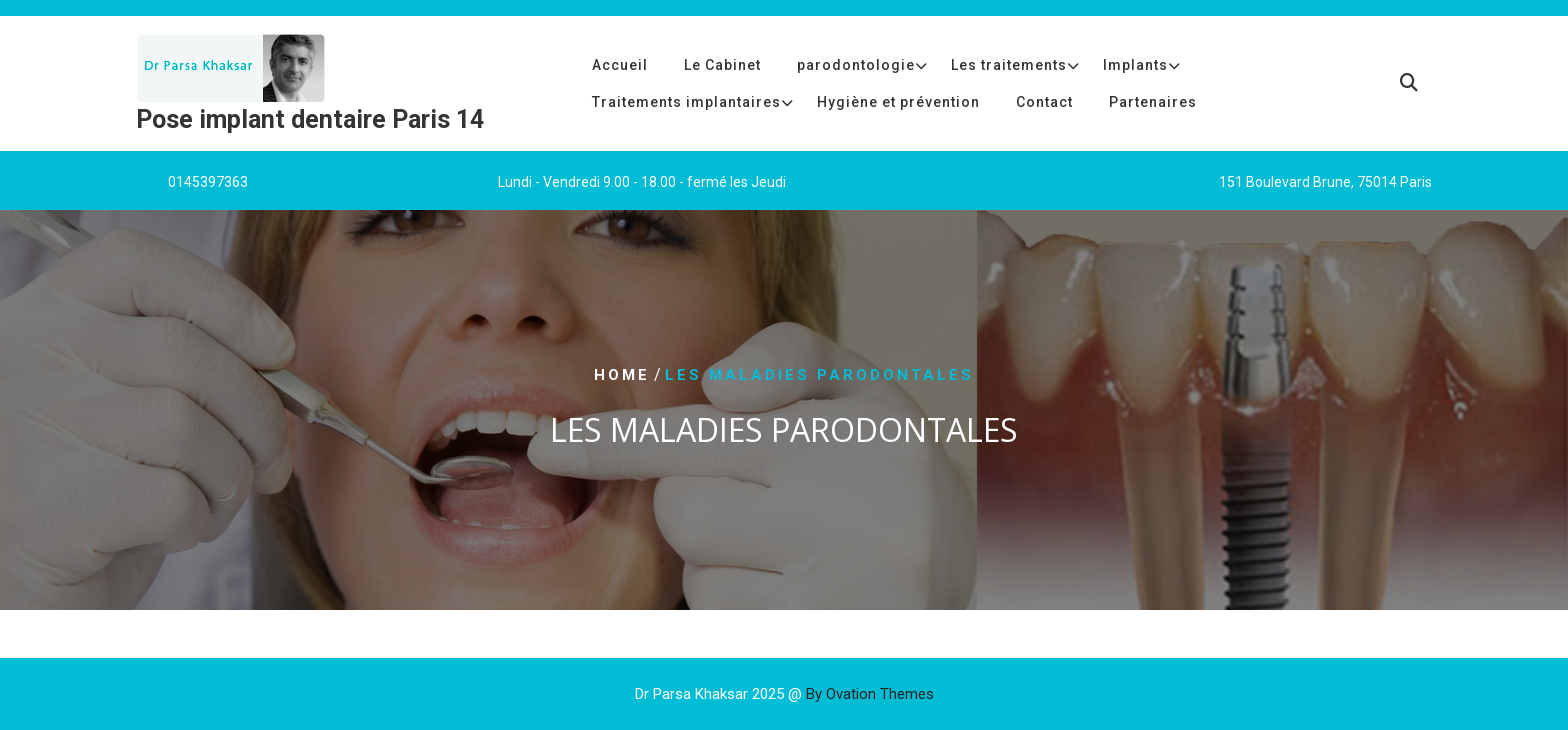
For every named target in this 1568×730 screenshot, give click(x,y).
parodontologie (856, 65)
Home (622, 375)
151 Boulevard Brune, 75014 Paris (1325, 182)
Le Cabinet (722, 65)
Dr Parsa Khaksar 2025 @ (784, 694)
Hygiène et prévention (898, 102)
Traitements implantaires (686, 102)
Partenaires (1153, 102)
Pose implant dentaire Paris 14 (310, 119)
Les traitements (1009, 65)
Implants (1135, 65)
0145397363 (208, 182)
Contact (1044, 102)
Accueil (620, 65)
